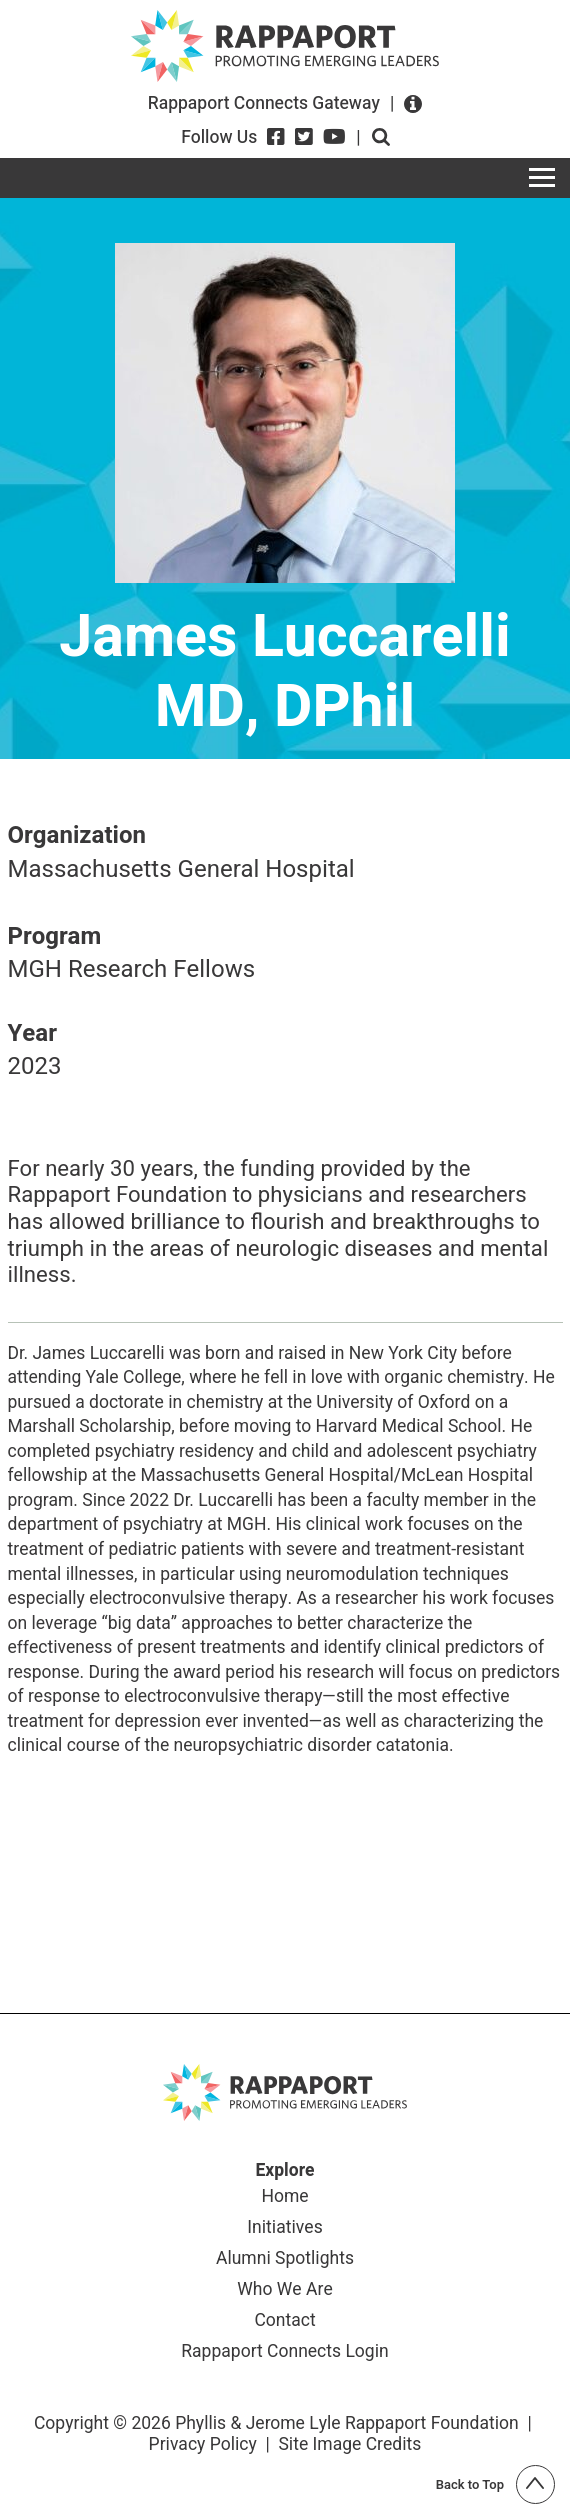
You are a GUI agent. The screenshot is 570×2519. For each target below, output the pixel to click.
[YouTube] (334, 137)
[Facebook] (276, 137)
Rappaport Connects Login (284, 2352)
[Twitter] (304, 137)
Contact (284, 2321)
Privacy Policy (203, 2444)
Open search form (381, 137)
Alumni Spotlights (285, 2259)
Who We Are (284, 2290)
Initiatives (284, 2228)
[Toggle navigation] (542, 178)
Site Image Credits (349, 2444)
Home (284, 2197)
